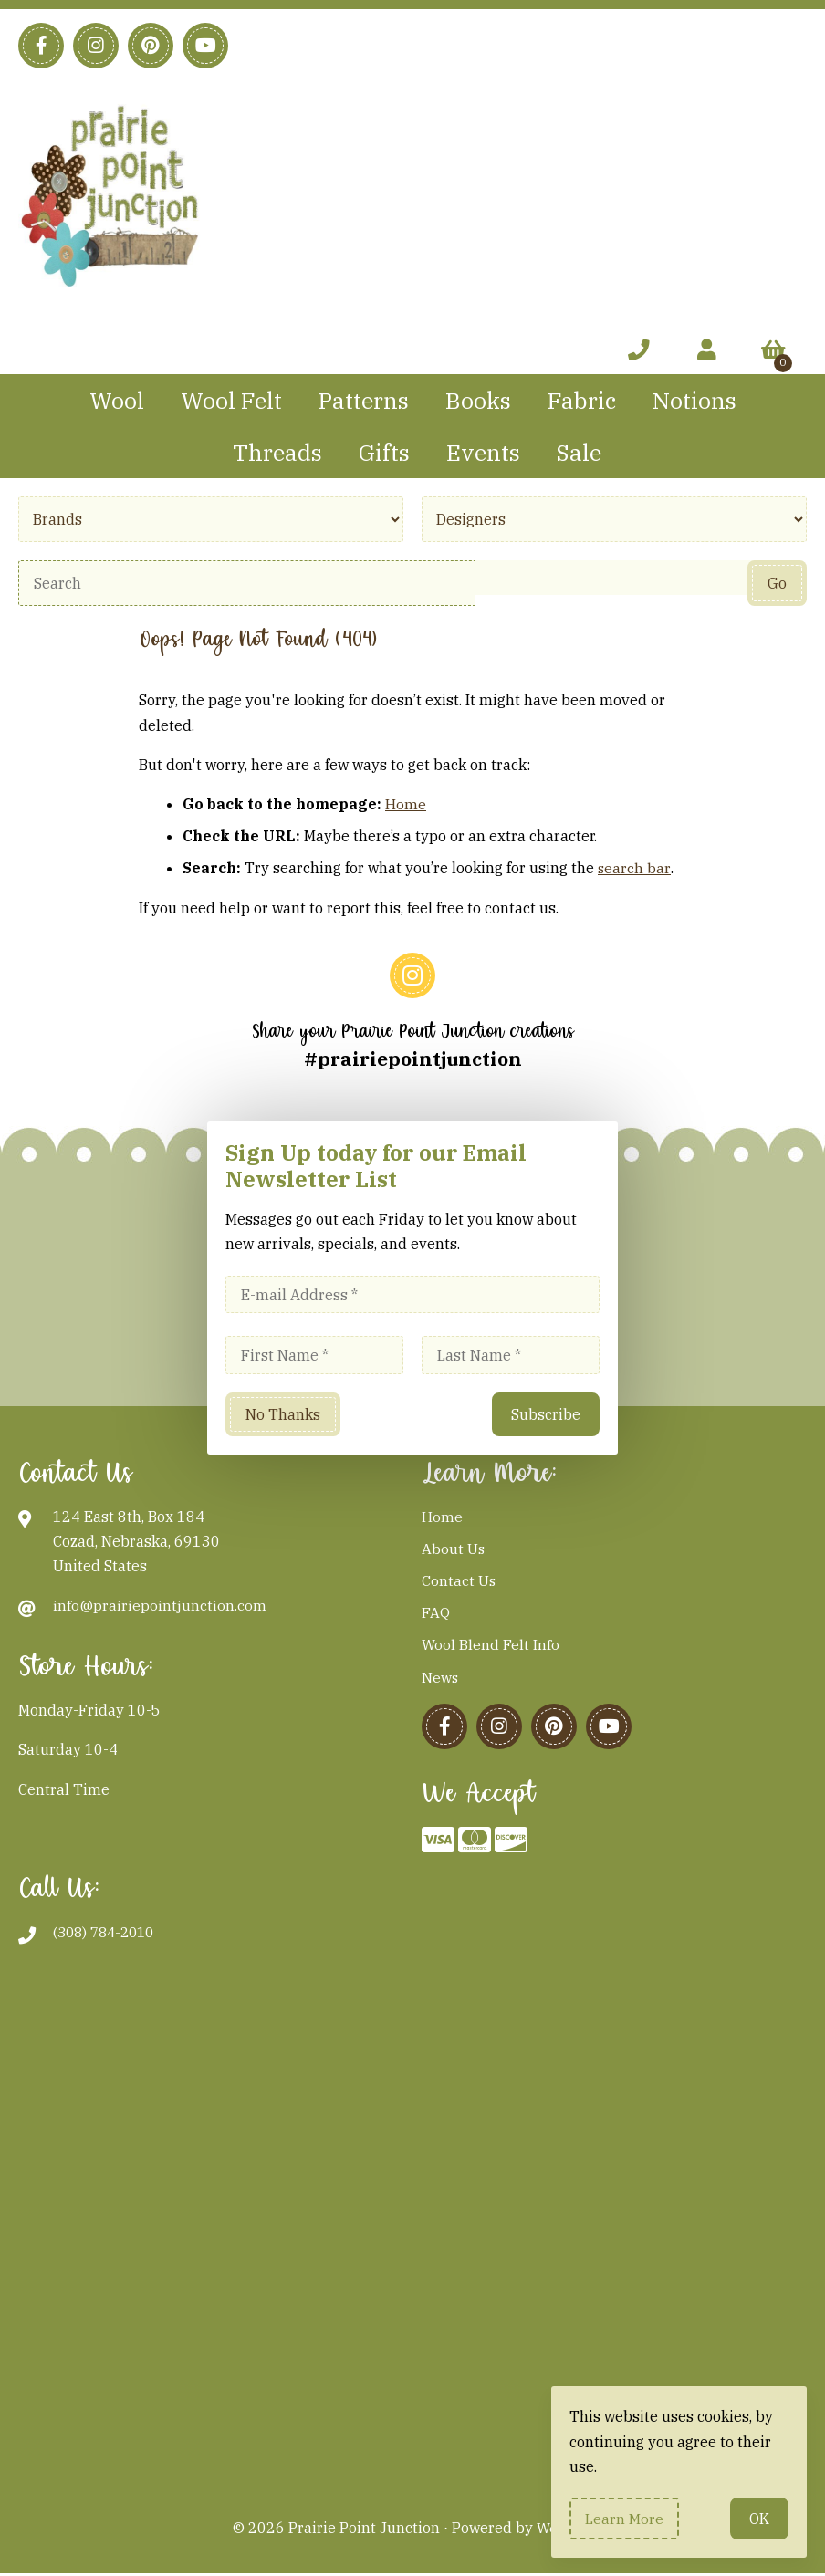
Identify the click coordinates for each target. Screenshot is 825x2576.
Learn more (625, 2517)
